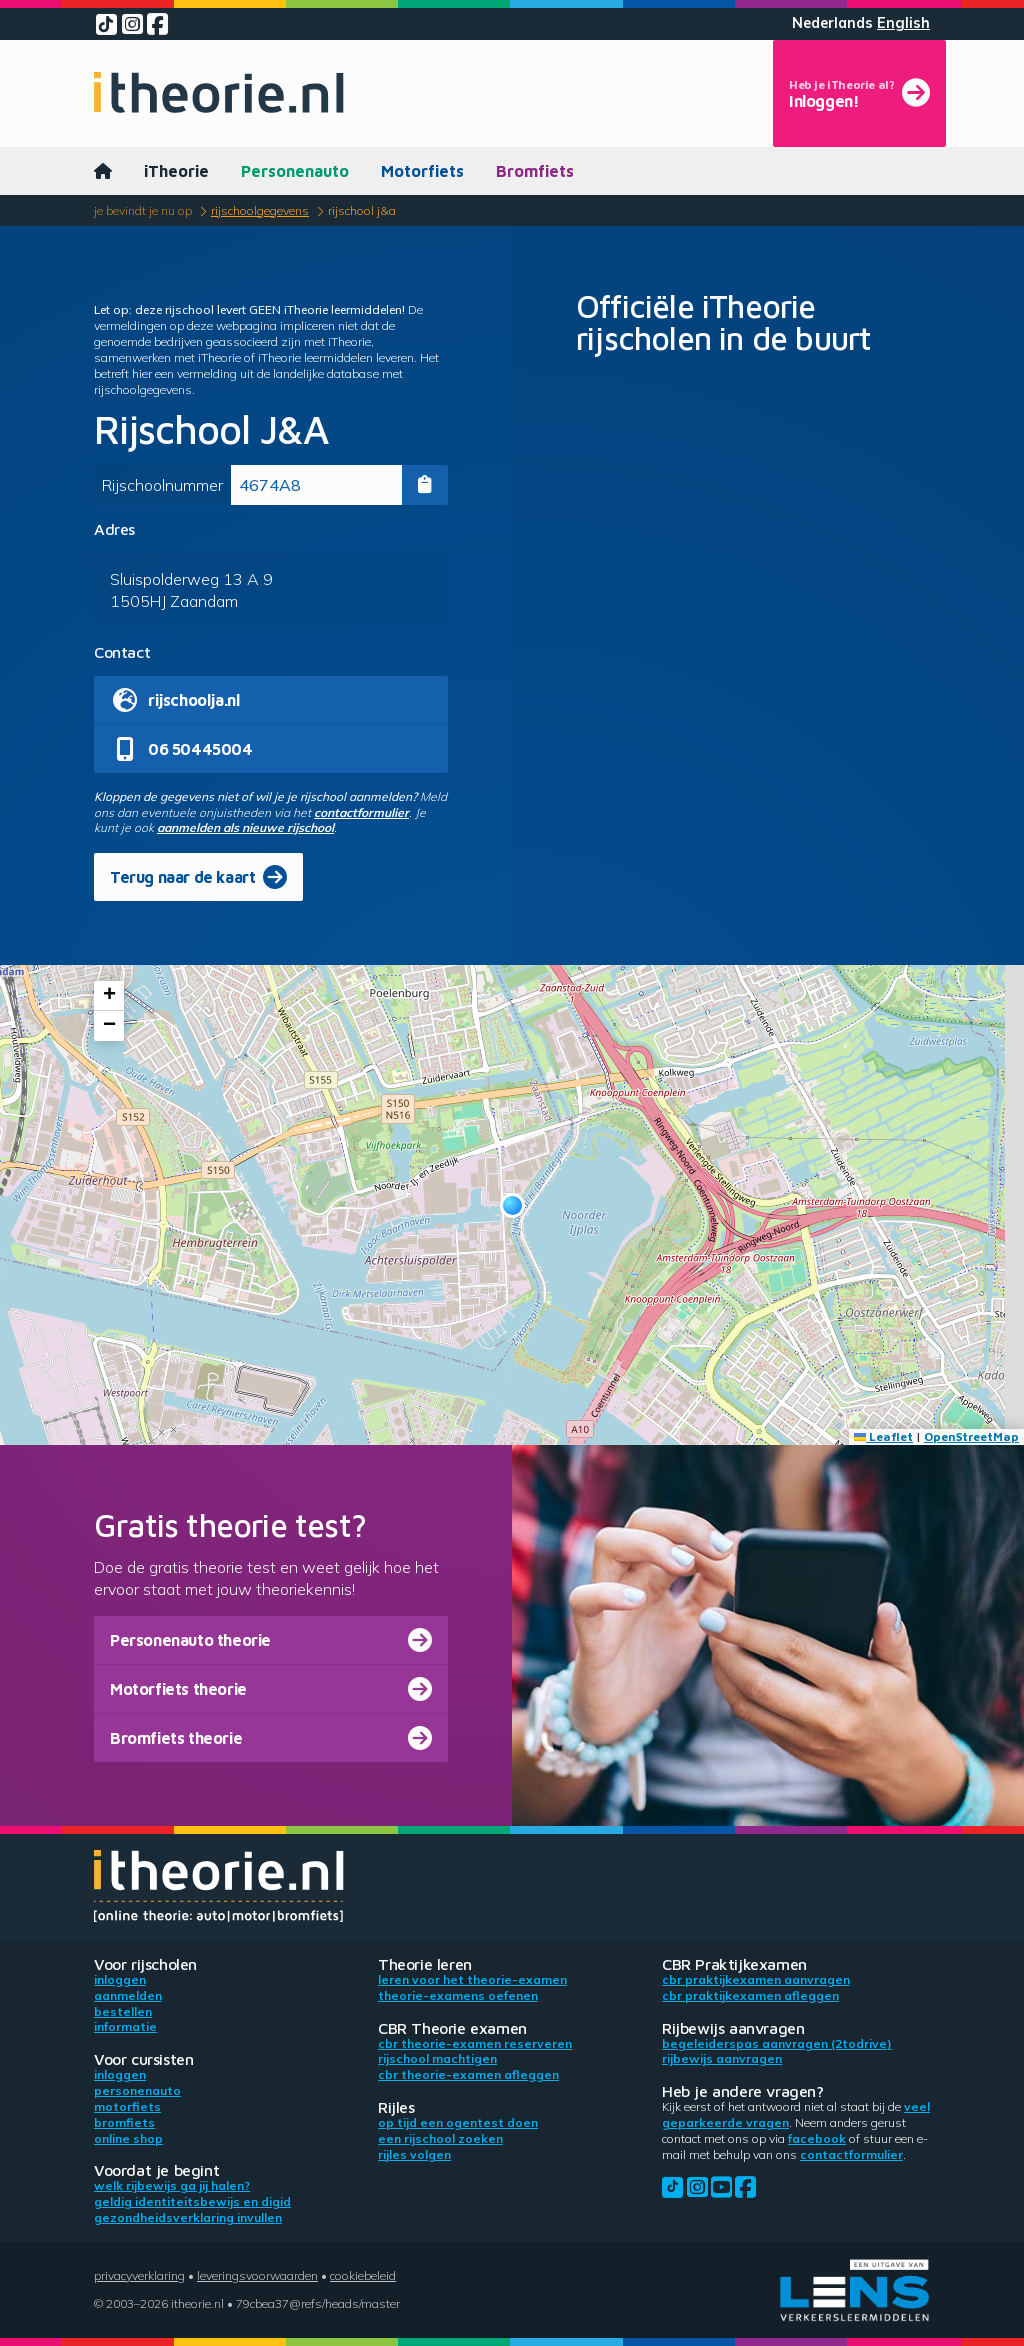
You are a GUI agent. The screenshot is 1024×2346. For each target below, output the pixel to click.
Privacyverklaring (139, 2275)
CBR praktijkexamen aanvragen (756, 1979)
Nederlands (832, 23)
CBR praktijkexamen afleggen (750, 1995)
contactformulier (361, 812)
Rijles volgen (414, 2154)
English (903, 23)
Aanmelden (128, 1995)
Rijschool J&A (362, 210)
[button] (512, 1205)
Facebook (817, 2138)
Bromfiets (535, 171)
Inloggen (120, 1979)
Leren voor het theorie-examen (472, 1979)
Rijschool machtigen (437, 2058)
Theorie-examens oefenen (458, 1995)
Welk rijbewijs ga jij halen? (172, 2185)
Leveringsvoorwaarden (257, 2275)
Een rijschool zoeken (440, 2138)
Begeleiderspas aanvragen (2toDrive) (777, 2043)
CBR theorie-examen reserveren (475, 2043)
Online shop (128, 2138)
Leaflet (883, 1436)
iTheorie (176, 171)
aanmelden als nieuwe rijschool (245, 827)
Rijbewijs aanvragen (722, 2058)
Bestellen (123, 2011)
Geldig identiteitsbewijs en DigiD (192, 2201)
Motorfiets (422, 171)
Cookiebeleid (363, 2275)
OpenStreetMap (971, 1436)
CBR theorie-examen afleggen (468, 2074)
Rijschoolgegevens (260, 210)
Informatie (125, 2026)
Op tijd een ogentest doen (458, 2122)
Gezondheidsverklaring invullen (188, 2217)
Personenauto (295, 171)
